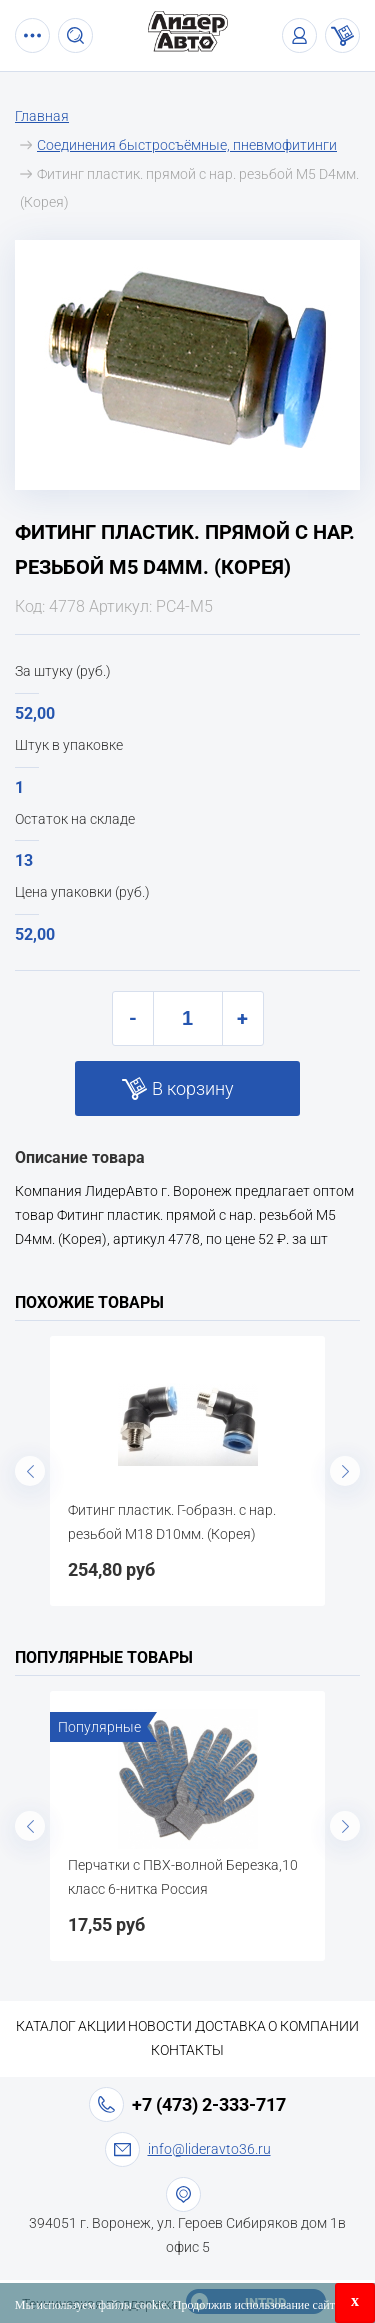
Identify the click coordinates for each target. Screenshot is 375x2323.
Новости (160, 2026)
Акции (102, 2026)
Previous (30, 1471)
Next (345, 1471)
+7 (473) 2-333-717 (209, 2104)
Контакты (187, 2050)
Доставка (230, 2026)
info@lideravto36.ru (209, 2149)
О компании (313, 2026)
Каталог (46, 2026)
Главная (42, 116)
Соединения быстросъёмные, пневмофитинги (187, 145)
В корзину (193, 1088)
